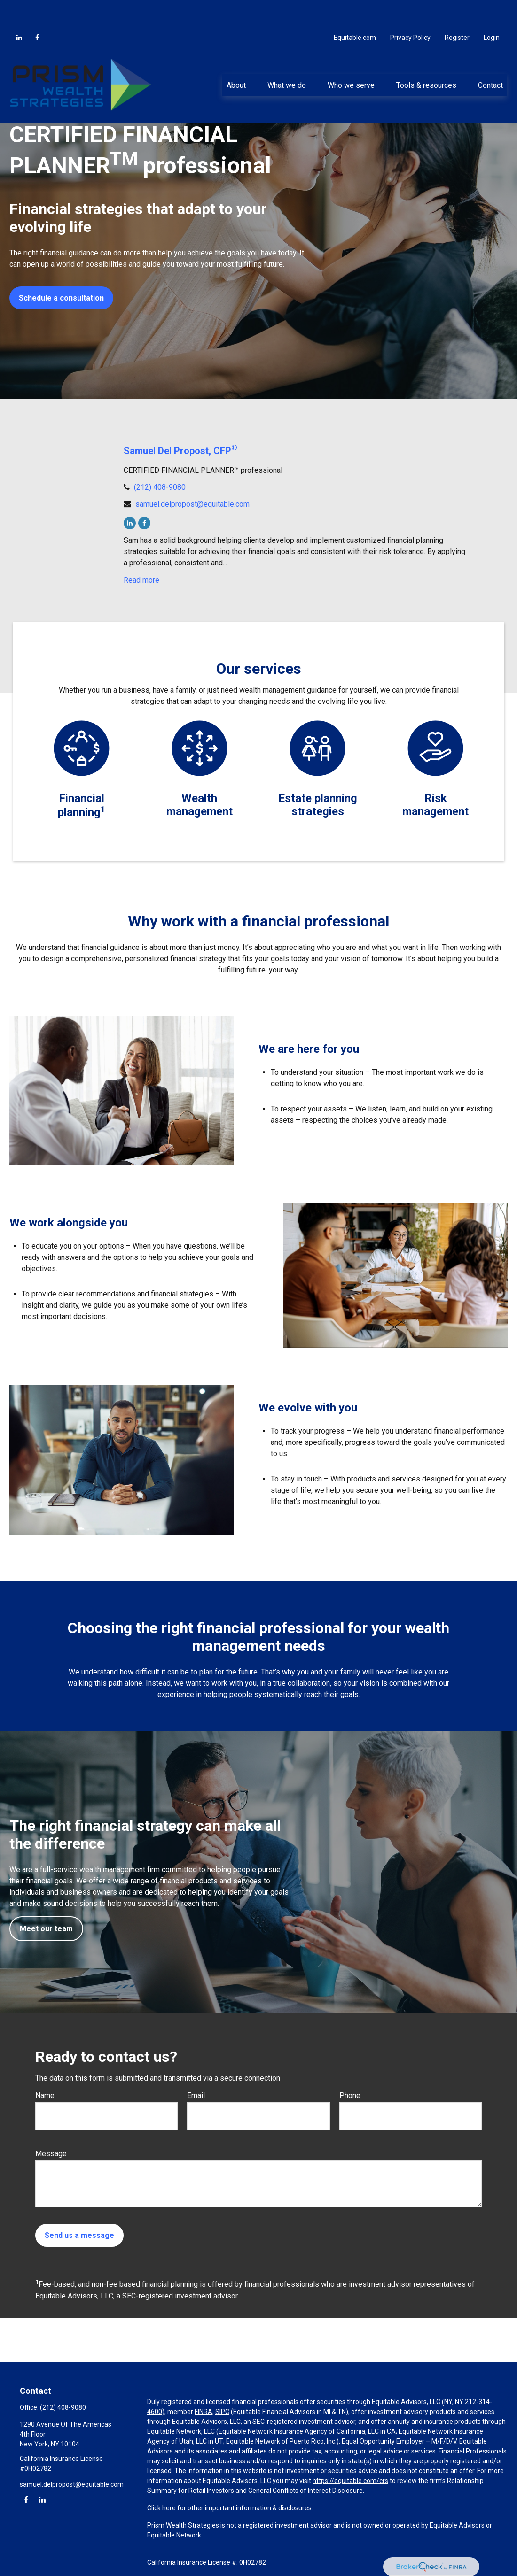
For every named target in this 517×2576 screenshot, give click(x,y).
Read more (141, 580)
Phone (349, 2095)
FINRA (203, 2411)
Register (457, 9)
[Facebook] (37, 9)
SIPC (222, 2411)
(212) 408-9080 (160, 487)
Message (51, 2153)
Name (45, 2095)
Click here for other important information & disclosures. (230, 2508)
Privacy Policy (410, 9)
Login (492, 9)
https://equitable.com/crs (350, 2480)
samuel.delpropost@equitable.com (192, 504)
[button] (236, 56)
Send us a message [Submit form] (79, 2235)
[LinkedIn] (19, 9)
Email (196, 2095)
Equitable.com (355, 9)
